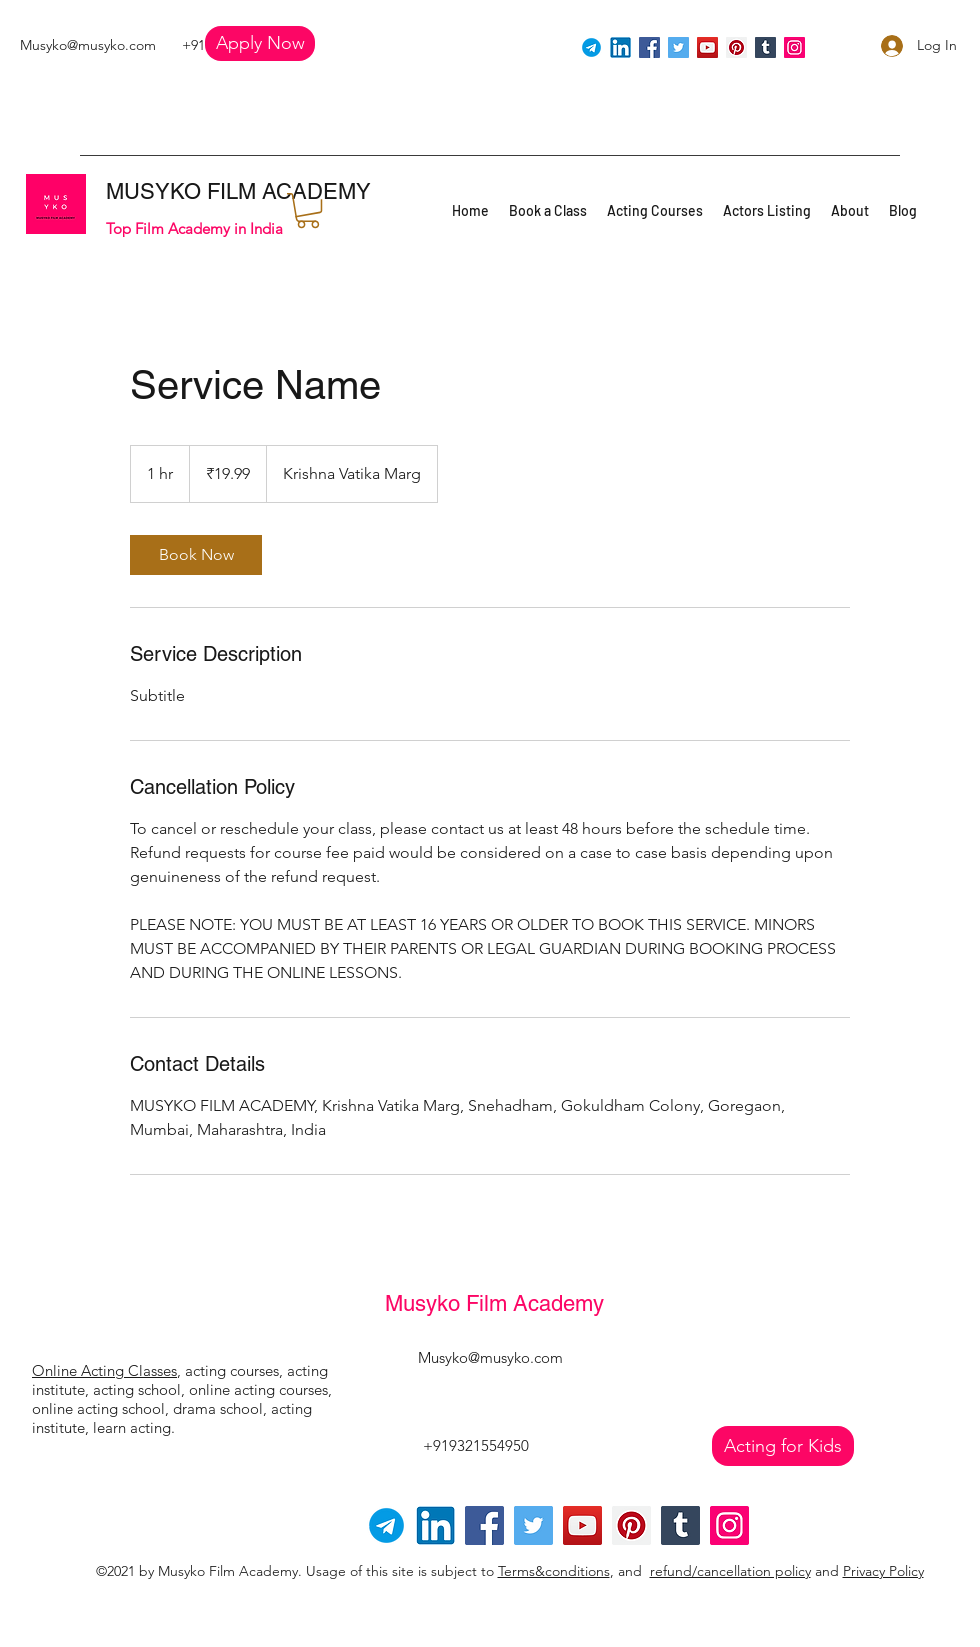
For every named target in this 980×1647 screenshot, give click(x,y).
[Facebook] (649, 47)
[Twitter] (678, 47)
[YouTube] (707, 47)
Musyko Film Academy (494, 1303)
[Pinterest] (736, 47)
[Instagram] (794, 47)
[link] (196, 555)
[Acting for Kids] (783, 1446)
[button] (260, 43)
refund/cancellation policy (730, 1571)
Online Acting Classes (104, 1370)
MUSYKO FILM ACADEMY (238, 191)
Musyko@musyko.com (88, 45)
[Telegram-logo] (386, 1525)
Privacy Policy (883, 1571)
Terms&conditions (554, 1571)
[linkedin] (620, 47)
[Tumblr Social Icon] (765, 47)
